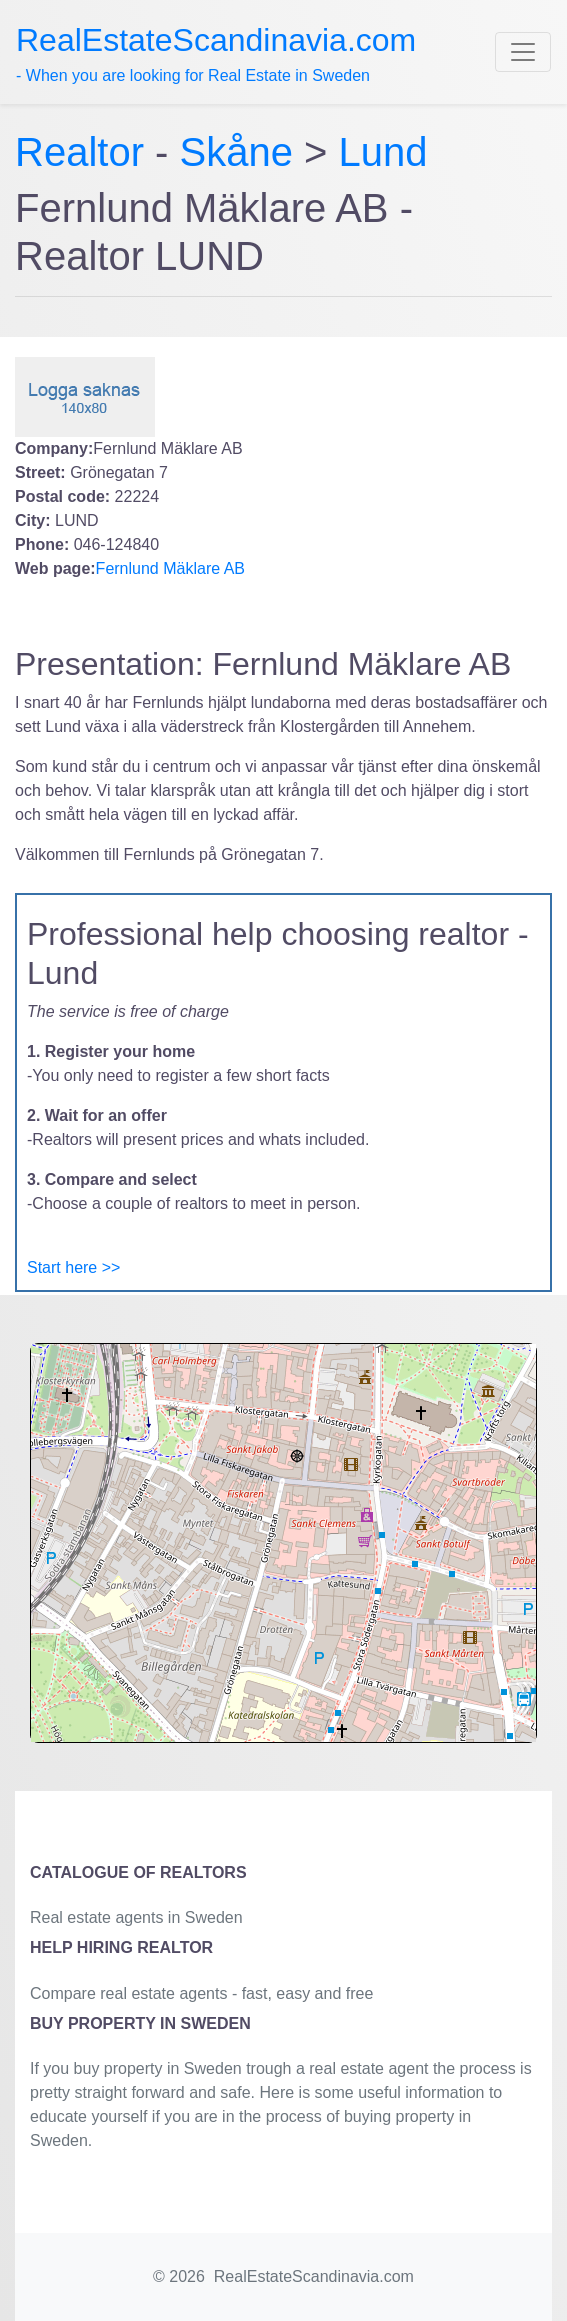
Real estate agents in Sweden (136, 1917)
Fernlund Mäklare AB (170, 568)
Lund (383, 152)
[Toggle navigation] (523, 52)
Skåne (236, 152)
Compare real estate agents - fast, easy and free (201, 1993)
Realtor (85, 152)
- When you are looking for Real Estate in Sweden (216, 53)
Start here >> (73, 1267)
